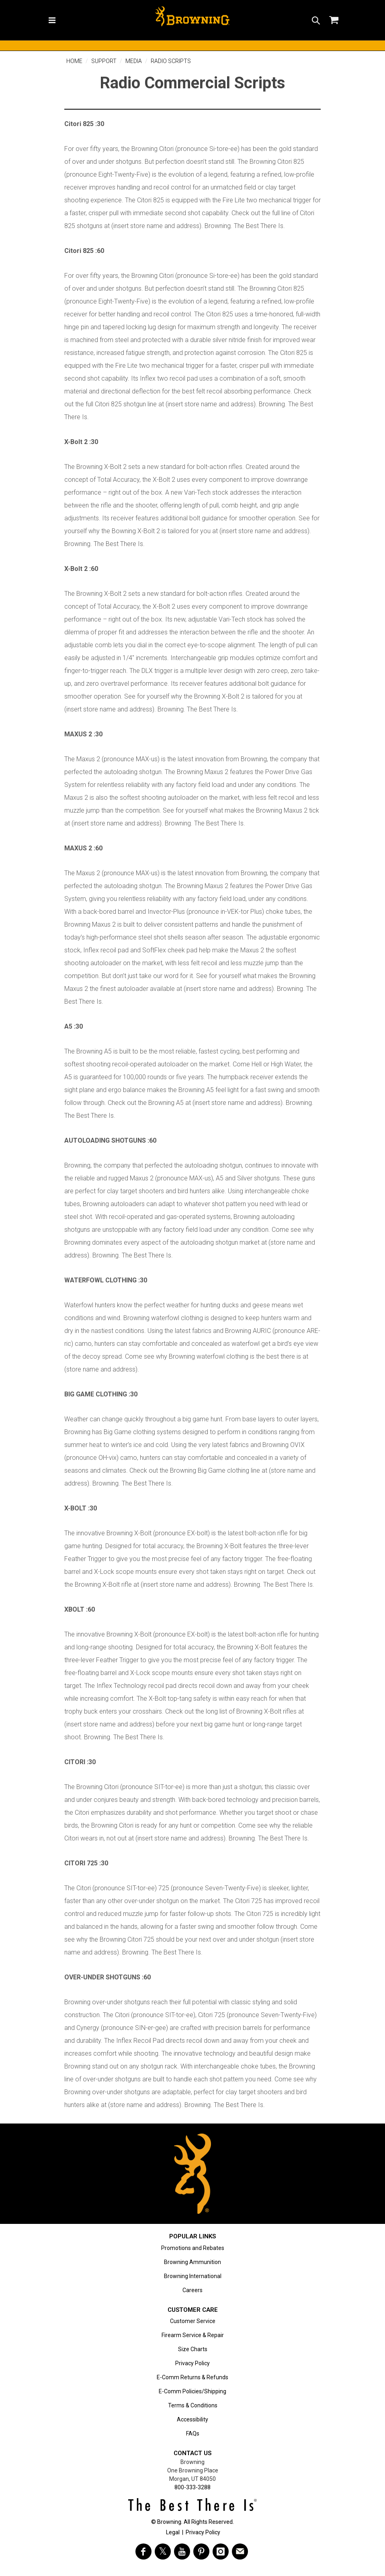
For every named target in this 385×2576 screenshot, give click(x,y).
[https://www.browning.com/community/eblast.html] (240, 2551)
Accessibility (192, 2419)
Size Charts (192, 2349)
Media (133, 61)
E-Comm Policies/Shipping (192, 2391)
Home (74, 61)
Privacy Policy (192, 2363)
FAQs (192, 2433)
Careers (192, 2290)
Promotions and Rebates (192, 2248)
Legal (173, 2532)
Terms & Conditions (192, 2405)
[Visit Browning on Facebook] (143, 2551)
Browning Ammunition (192, 2262)
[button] (316, 20)
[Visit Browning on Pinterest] (201, 2551)
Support (104, 61)
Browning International (192, 2276)
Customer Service (192, 2321)
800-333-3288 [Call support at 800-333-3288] (192, 2487)
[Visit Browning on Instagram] (221, 2551)
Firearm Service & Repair (193, 2335)
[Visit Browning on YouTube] (182, 2551)
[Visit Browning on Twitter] (163, 2551)
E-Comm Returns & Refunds (192, 2377)
